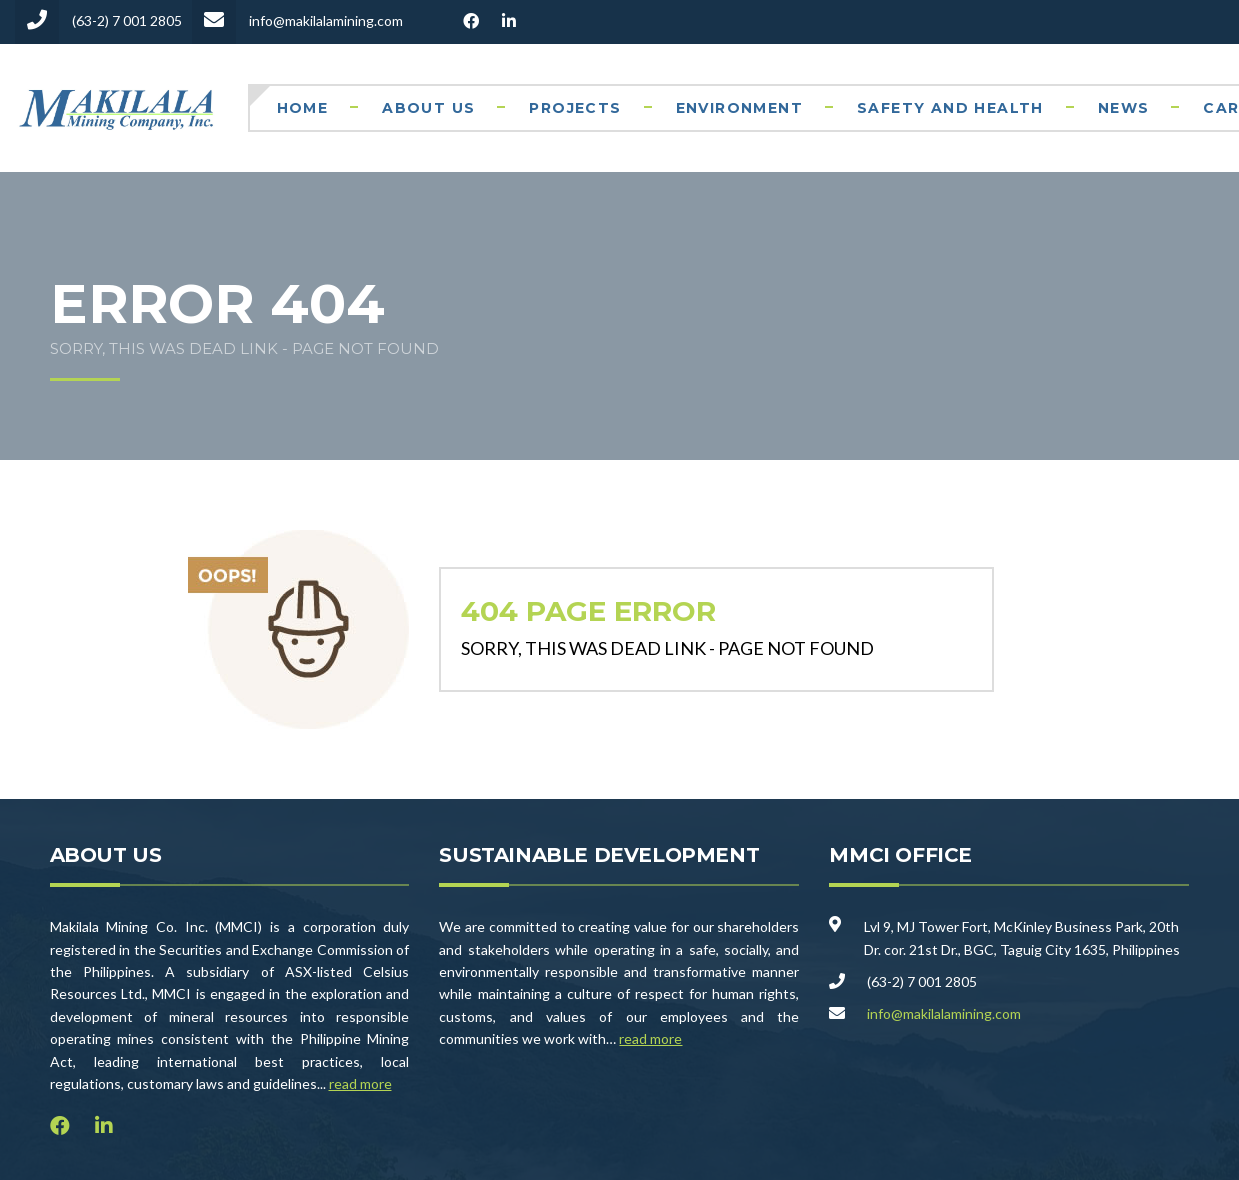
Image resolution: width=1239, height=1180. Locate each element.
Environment (739, 108)
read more (360, 1083)
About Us (428, 108)
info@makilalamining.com (944, 1013)
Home (303, 108)
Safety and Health (950, 108)
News (1124, 108)
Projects (575, 108)
